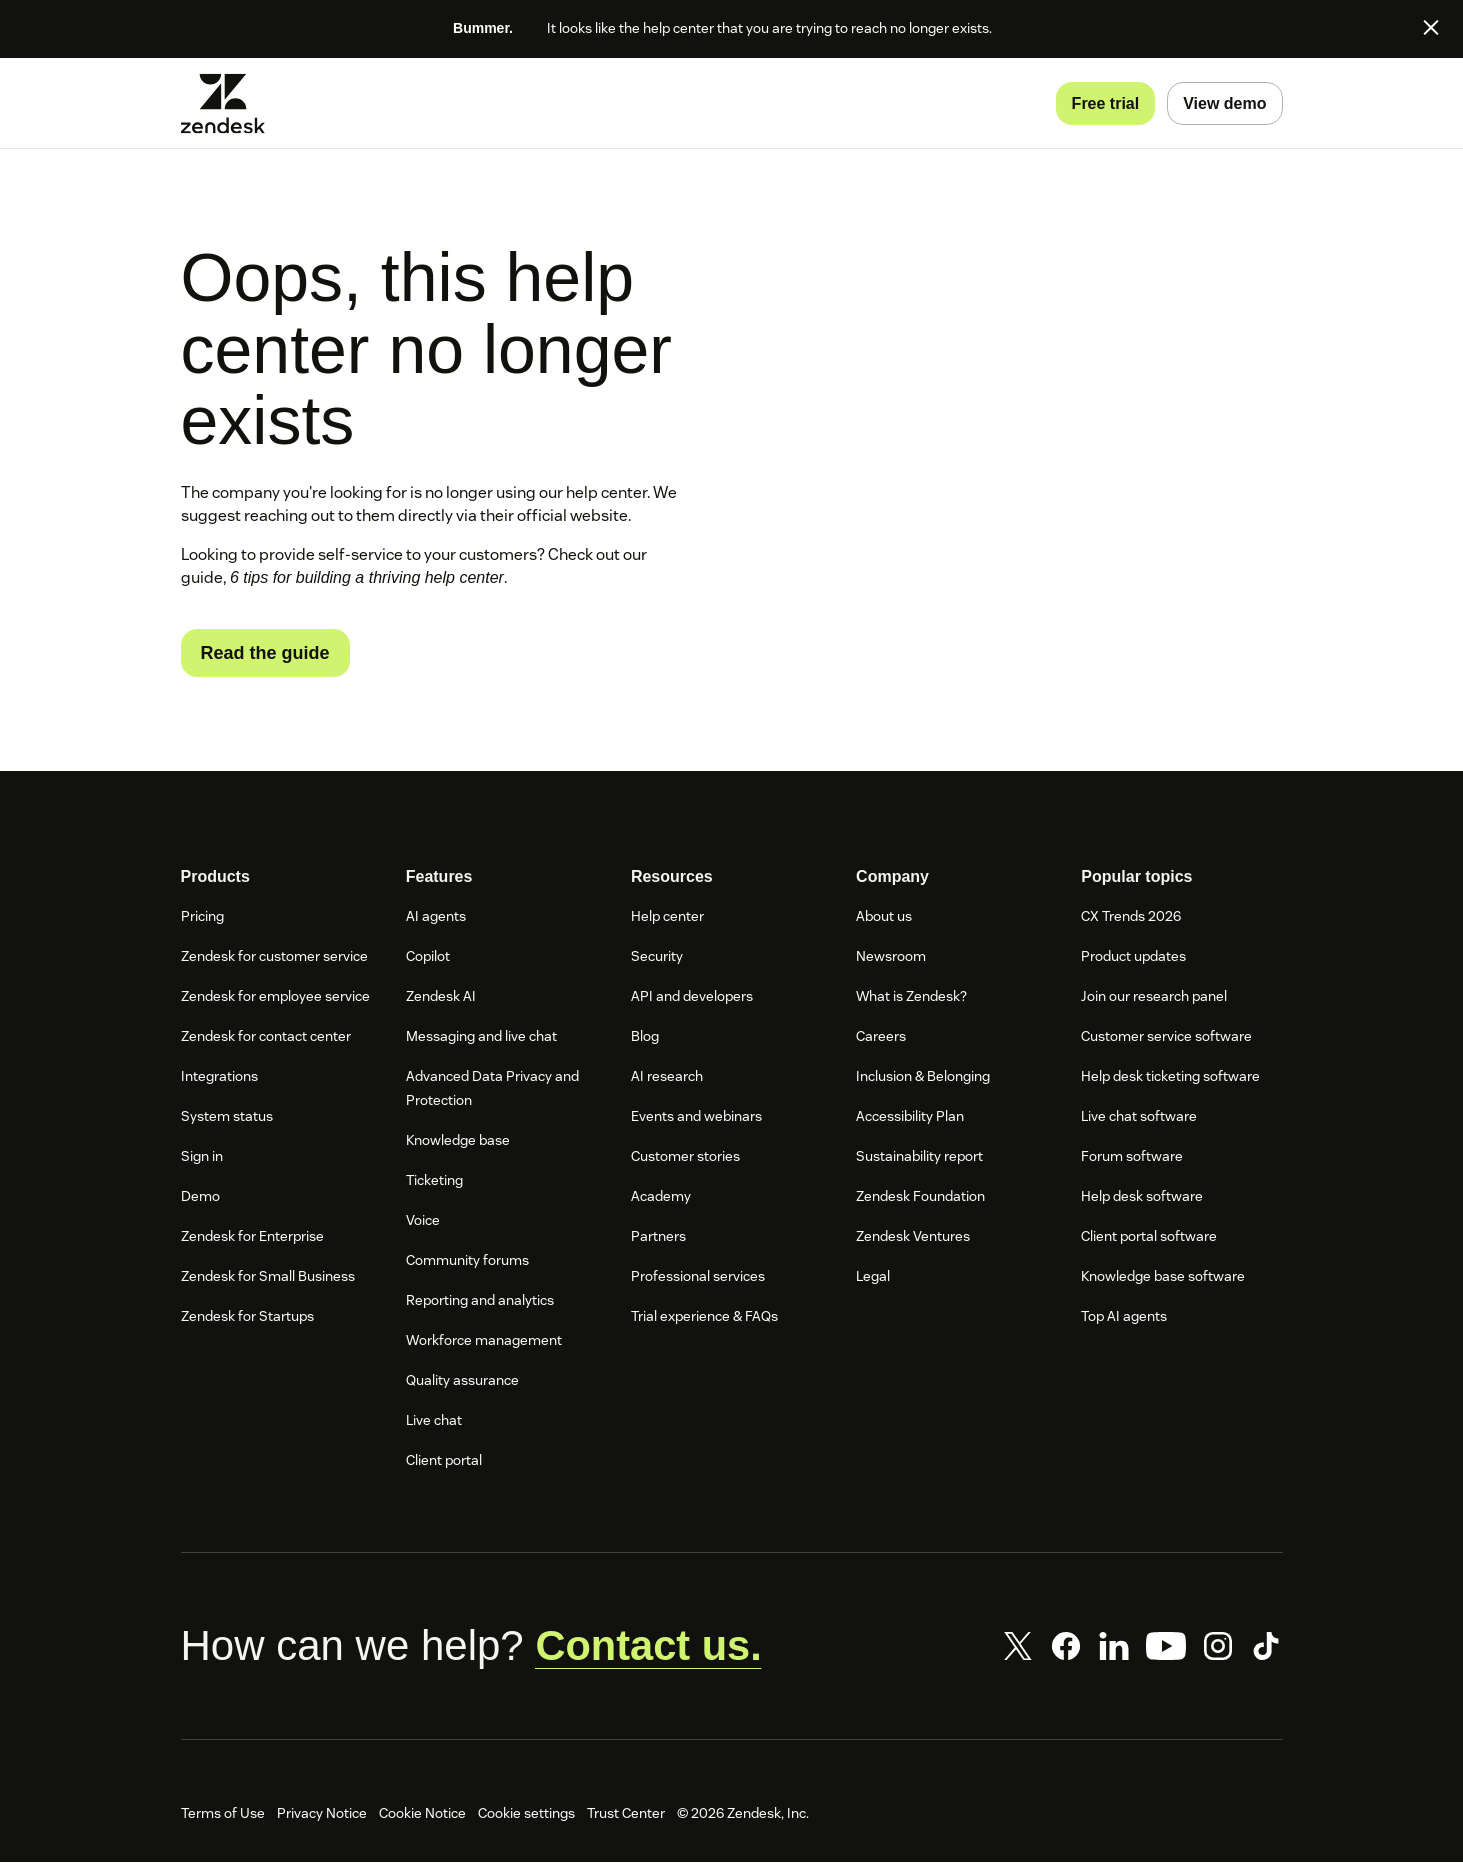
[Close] (1431, 27)
